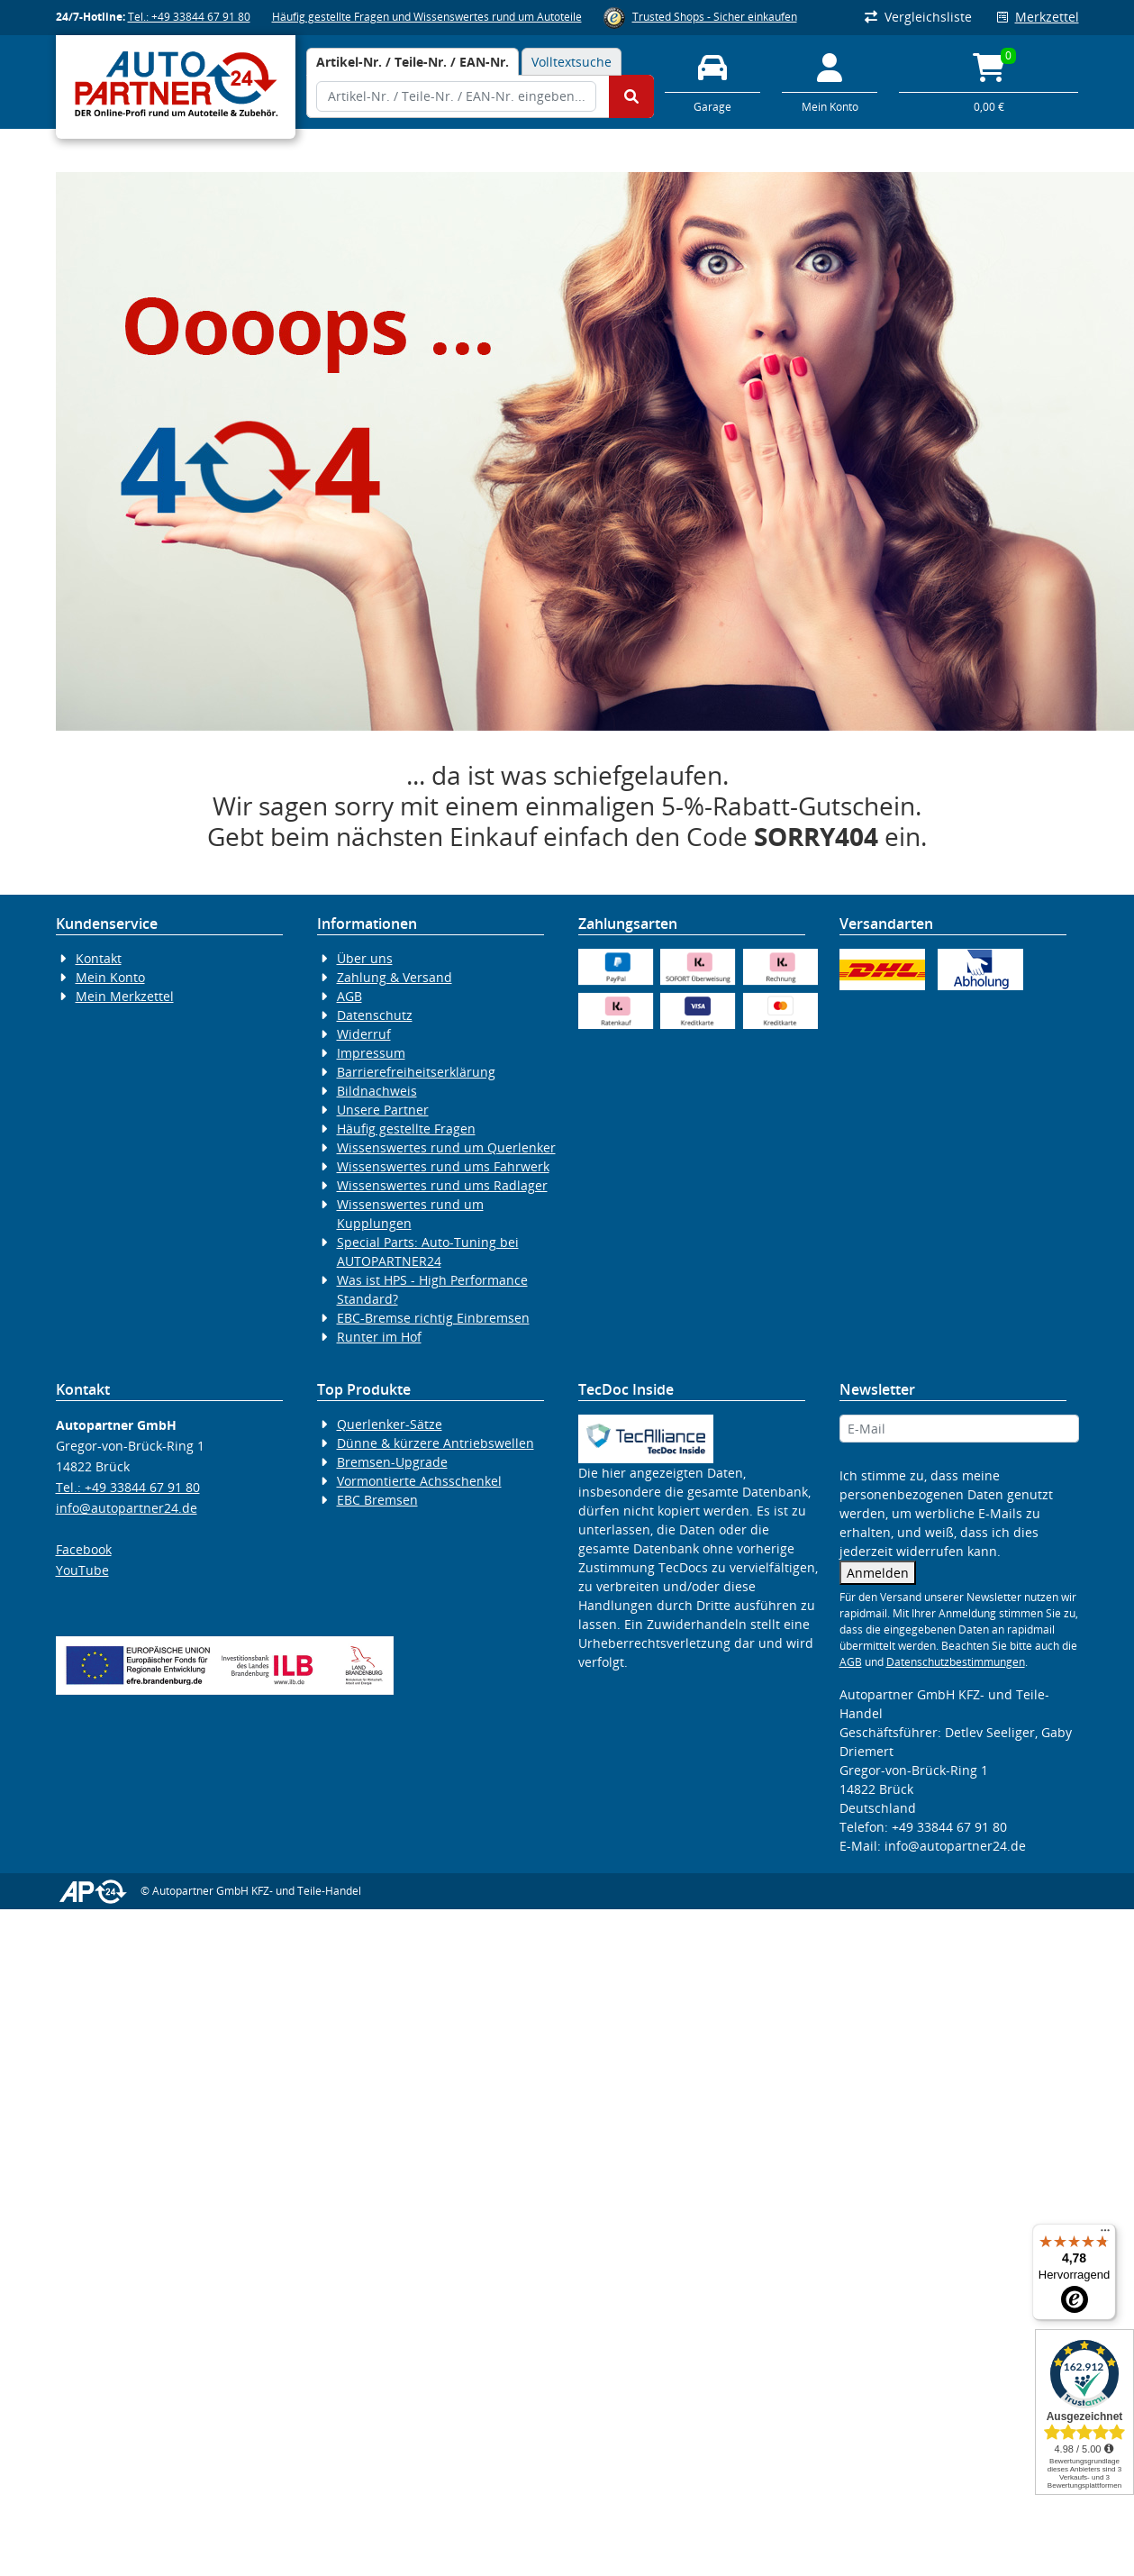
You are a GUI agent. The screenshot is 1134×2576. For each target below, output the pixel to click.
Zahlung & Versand (394, 977)
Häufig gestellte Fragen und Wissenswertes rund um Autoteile (427, 16)
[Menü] (1105, 2234)
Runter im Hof (379, 1336)
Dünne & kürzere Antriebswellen (435, 1443)
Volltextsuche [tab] (571, 61)
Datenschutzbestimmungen (955, 1662)
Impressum (371, 1052)
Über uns (365, 958)
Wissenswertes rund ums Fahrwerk (443, 1166)
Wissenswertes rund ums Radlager (442, 1185)
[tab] (412, 62)
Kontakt (99, 958)
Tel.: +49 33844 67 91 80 (189, 16)
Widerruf (364, 1033)
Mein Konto (110, 977)
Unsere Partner (383, 1109)
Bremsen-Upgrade (392, 1461)
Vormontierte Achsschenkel (419, 1480)
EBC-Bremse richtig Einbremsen (433, 1317)
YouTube (82, 1570)
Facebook (84, 1549)
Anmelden (878, 1572)
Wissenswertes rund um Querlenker (446, 1147)
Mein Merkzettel (125, 996)
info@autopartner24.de (126, 1507)
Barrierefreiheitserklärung (416, 1071)
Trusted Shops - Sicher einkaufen (714, 16)
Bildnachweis (377, 1090)
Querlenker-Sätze (389, 1424)
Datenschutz (375, 1015)
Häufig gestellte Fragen (406, 1128)
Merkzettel (1038, 16)
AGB (349, 996)
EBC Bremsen (377, 1499)
